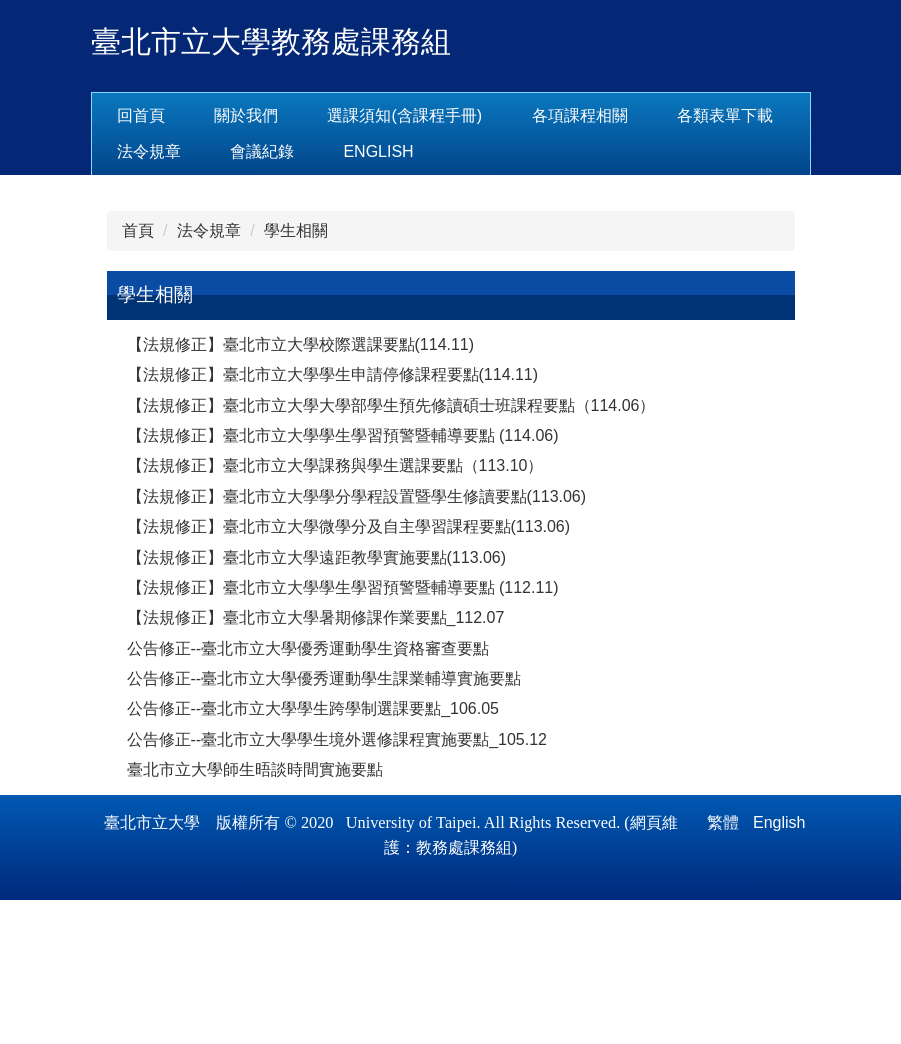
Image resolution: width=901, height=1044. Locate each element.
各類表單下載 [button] (165, 151)
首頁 (138, 374)
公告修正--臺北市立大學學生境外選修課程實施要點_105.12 (337, 882)
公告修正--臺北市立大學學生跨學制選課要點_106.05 (313, 852)
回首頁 (203, 115)
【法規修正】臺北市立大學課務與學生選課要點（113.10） (335, 609)
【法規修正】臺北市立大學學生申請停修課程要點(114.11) (333, 518)
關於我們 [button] (309, 115)
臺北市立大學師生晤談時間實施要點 (255, 913)
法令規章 (209, 374)
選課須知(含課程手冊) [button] (467, 115)
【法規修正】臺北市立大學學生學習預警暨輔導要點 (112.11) (343, 731)
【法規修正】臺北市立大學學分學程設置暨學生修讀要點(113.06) (357, 639)
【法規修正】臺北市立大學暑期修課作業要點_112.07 (316, 761)
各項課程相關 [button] (642, 115)
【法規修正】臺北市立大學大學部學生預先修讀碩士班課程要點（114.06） (391, 548)
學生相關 (296, 374)
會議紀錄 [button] (407, 151)
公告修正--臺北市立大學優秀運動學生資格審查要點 (308, 791)
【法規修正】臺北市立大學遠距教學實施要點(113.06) (317, 700)
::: (123, 115)
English (524, 151)
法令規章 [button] (294, 151)
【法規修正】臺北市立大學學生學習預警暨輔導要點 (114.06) (343, 579)
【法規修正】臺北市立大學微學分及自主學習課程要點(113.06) (349, 670)
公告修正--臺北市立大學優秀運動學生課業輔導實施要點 (324, 822)
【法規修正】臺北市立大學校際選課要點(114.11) (301, 488)
